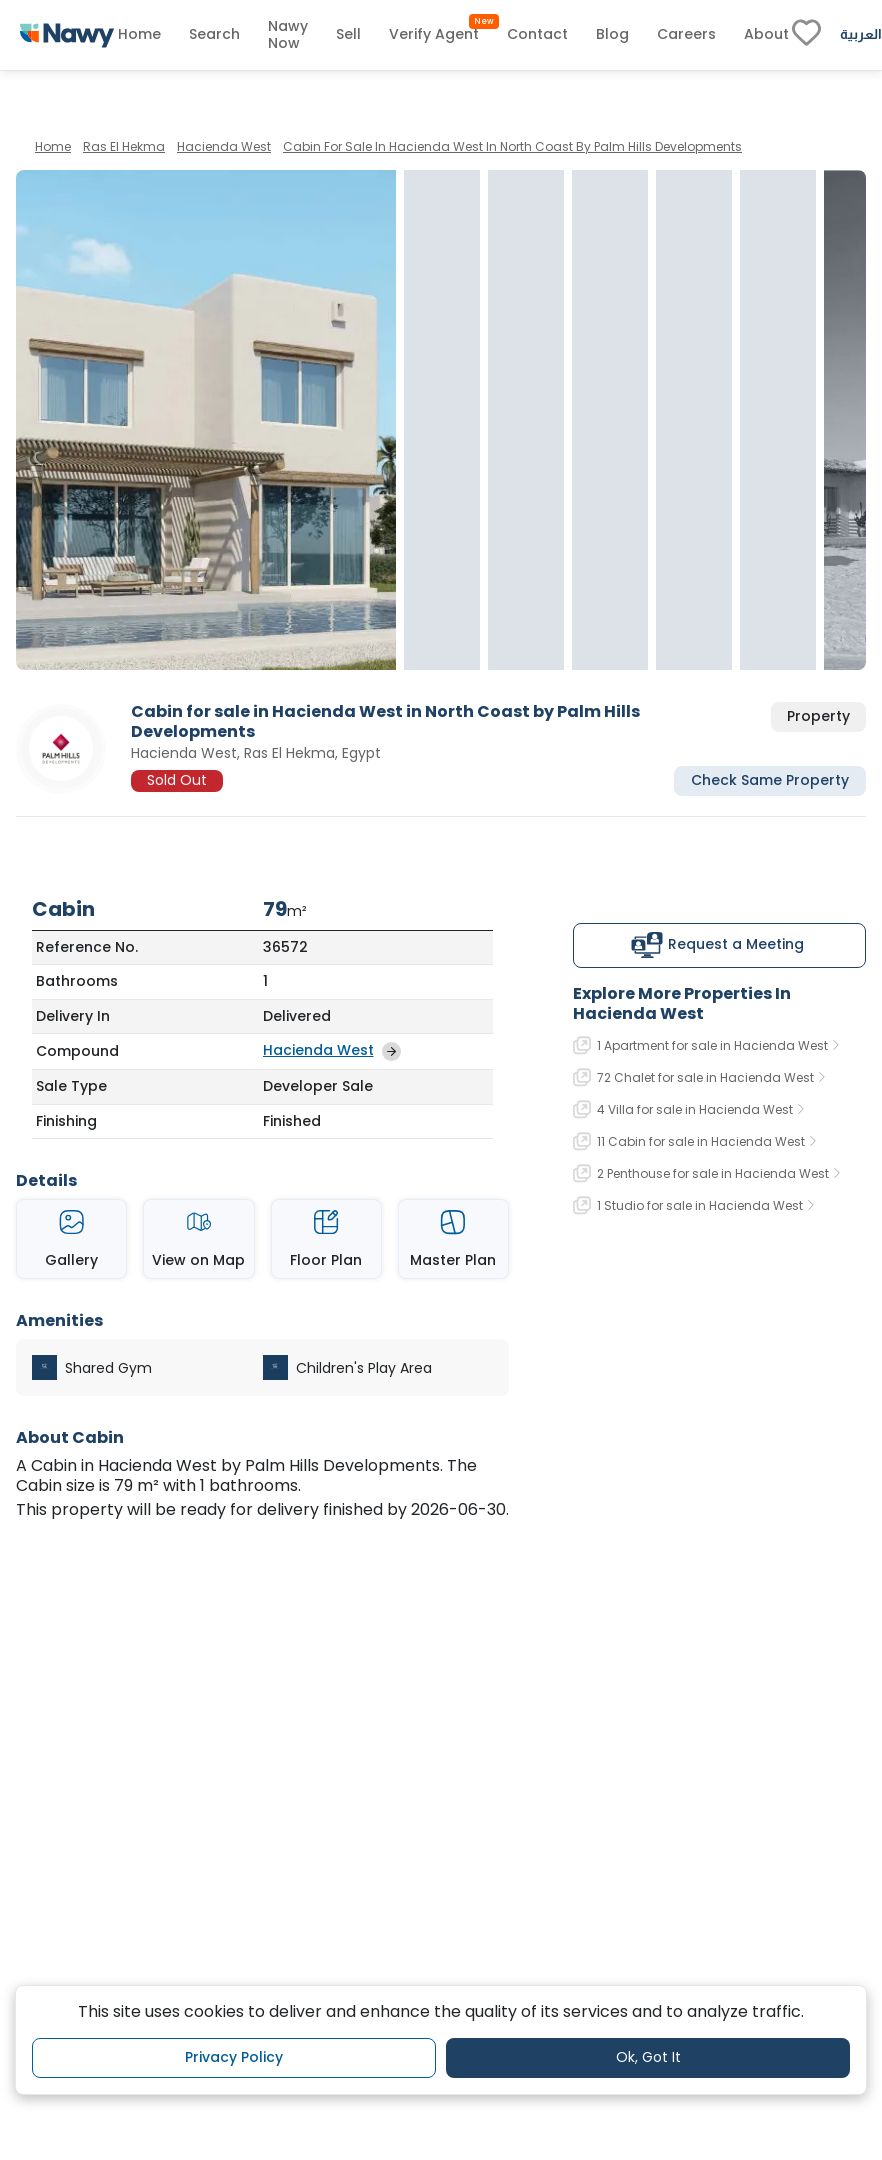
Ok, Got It (648, 2057)
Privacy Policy (234, 2057)
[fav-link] (806, 35)
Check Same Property (770, 780)
